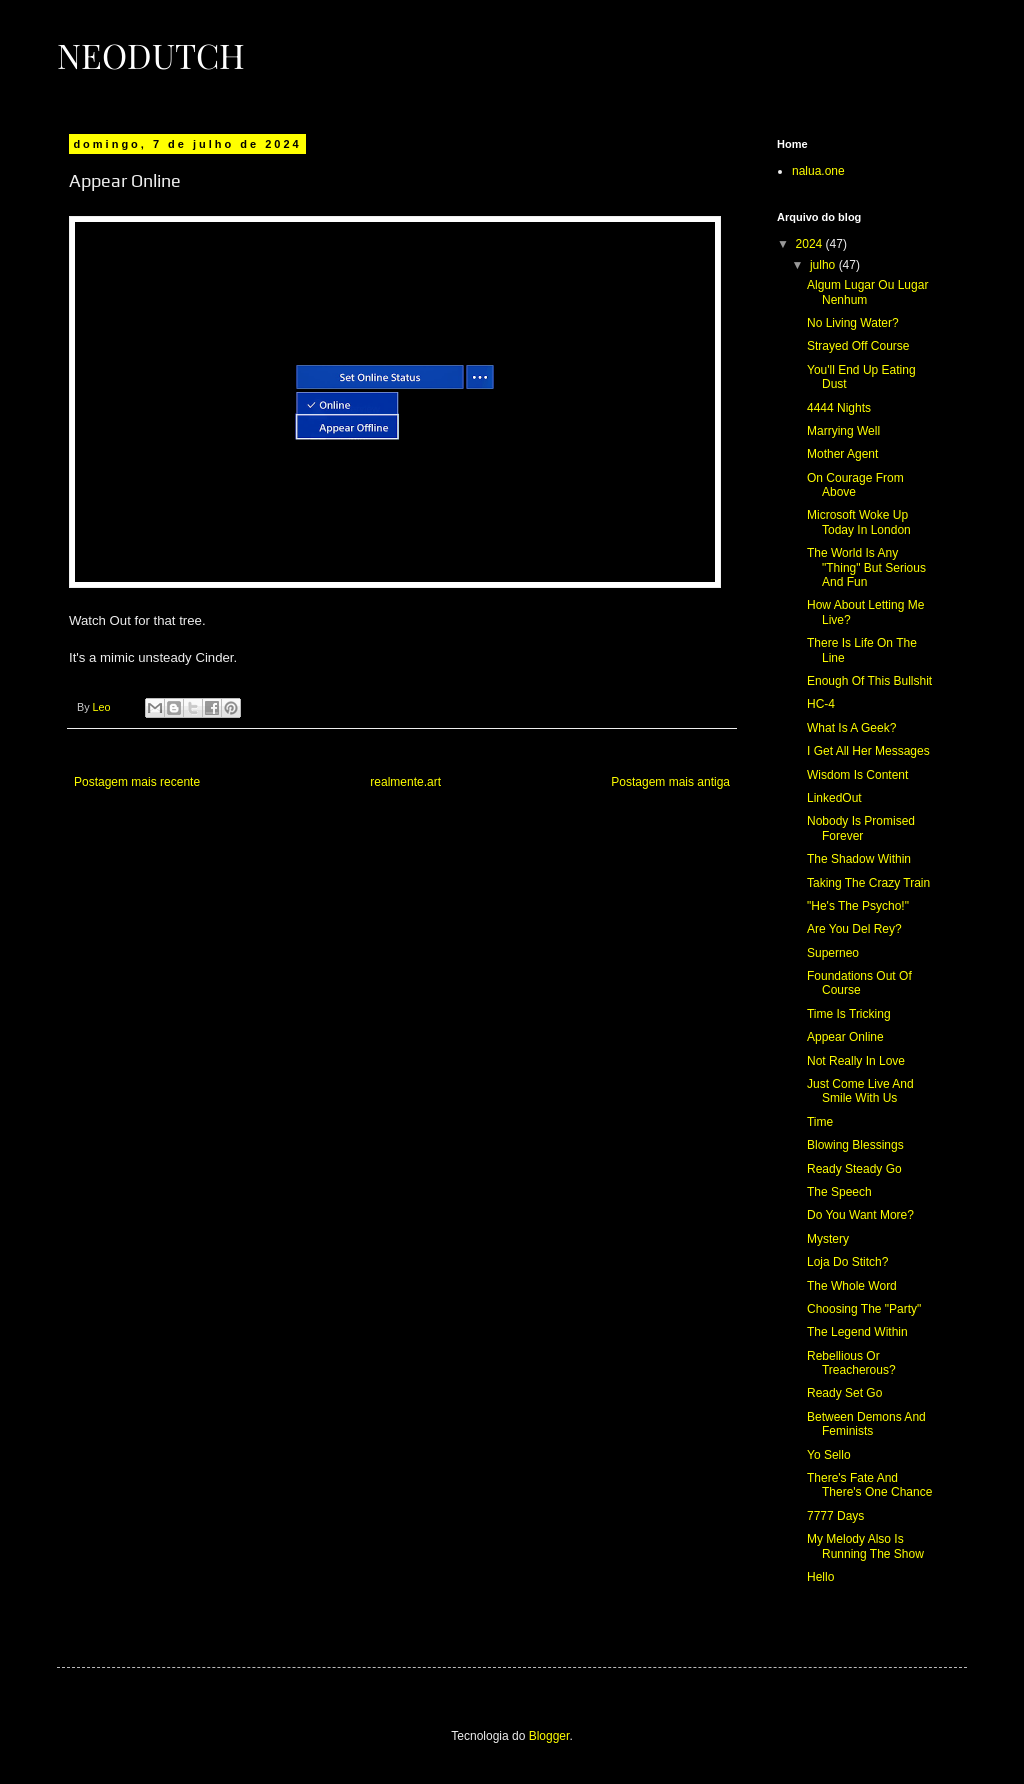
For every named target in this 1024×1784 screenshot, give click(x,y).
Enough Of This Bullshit (869, 681)
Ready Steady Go (854, 1169)
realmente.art (405, 782)
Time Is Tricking (849, 1014)
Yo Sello (829, 1455)
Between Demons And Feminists (866, 1424)
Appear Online (845, 1037)
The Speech (839, 1192)
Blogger (549, 1736)
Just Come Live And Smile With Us (860, 1091)
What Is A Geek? (851, 728)
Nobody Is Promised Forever (861, 828)
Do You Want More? (860, 1215)
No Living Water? (853, 323)
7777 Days (835, 1516)
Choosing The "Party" (864, 1309)
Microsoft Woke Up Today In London (859, 522)
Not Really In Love (856, 1061)
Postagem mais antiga (670, 782)
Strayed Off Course (858, 346)
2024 (811, 244)
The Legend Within (857, 1332)
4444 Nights (839, 408)
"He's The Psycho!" (858, 906)
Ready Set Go (844, 1393)
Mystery (828, 1239)
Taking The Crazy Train (868, 883)
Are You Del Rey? (854, 929)
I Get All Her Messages (868, 751)
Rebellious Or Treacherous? (851, 1363)
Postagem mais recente (137, 782)
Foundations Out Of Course (859, 983)
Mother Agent (842, 454)
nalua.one (818, 171)
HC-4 (821, 704)
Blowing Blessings (855, 1145)
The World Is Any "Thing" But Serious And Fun (866, 567)
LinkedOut (834, 798)
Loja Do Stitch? (847, 1262)
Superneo (833, 953)
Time (820, 1122)
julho (824, 265)
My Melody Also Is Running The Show (865, 1546)
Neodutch (151, 55)
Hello (820, 1577)
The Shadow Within (859, 859)
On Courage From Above (855, 485)
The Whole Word (852, 1286)
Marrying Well (843, 431)
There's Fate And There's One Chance (869, 1485)
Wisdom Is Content (857, 775)
